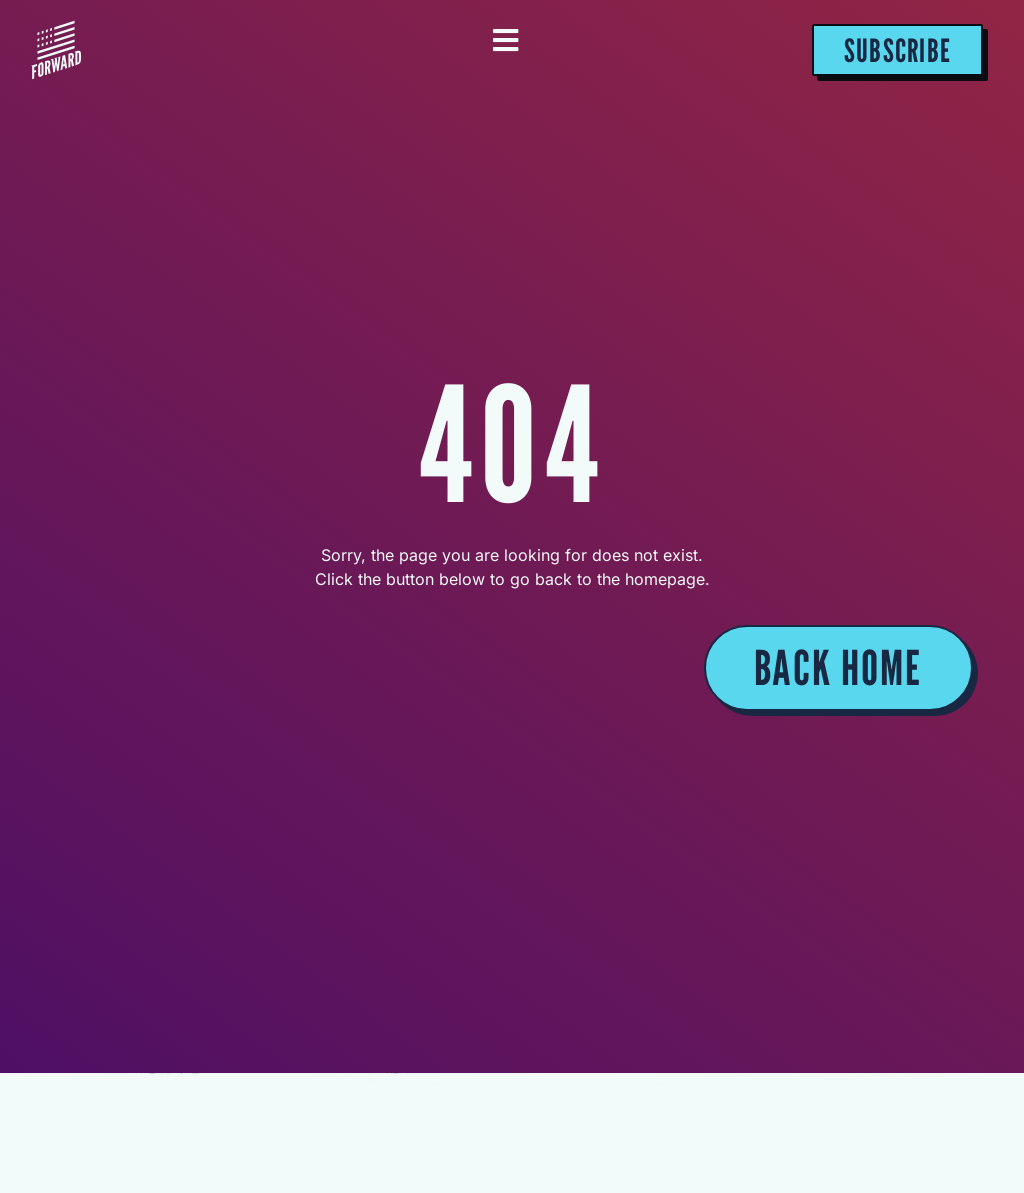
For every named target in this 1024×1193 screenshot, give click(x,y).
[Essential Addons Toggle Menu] (505, 42)
